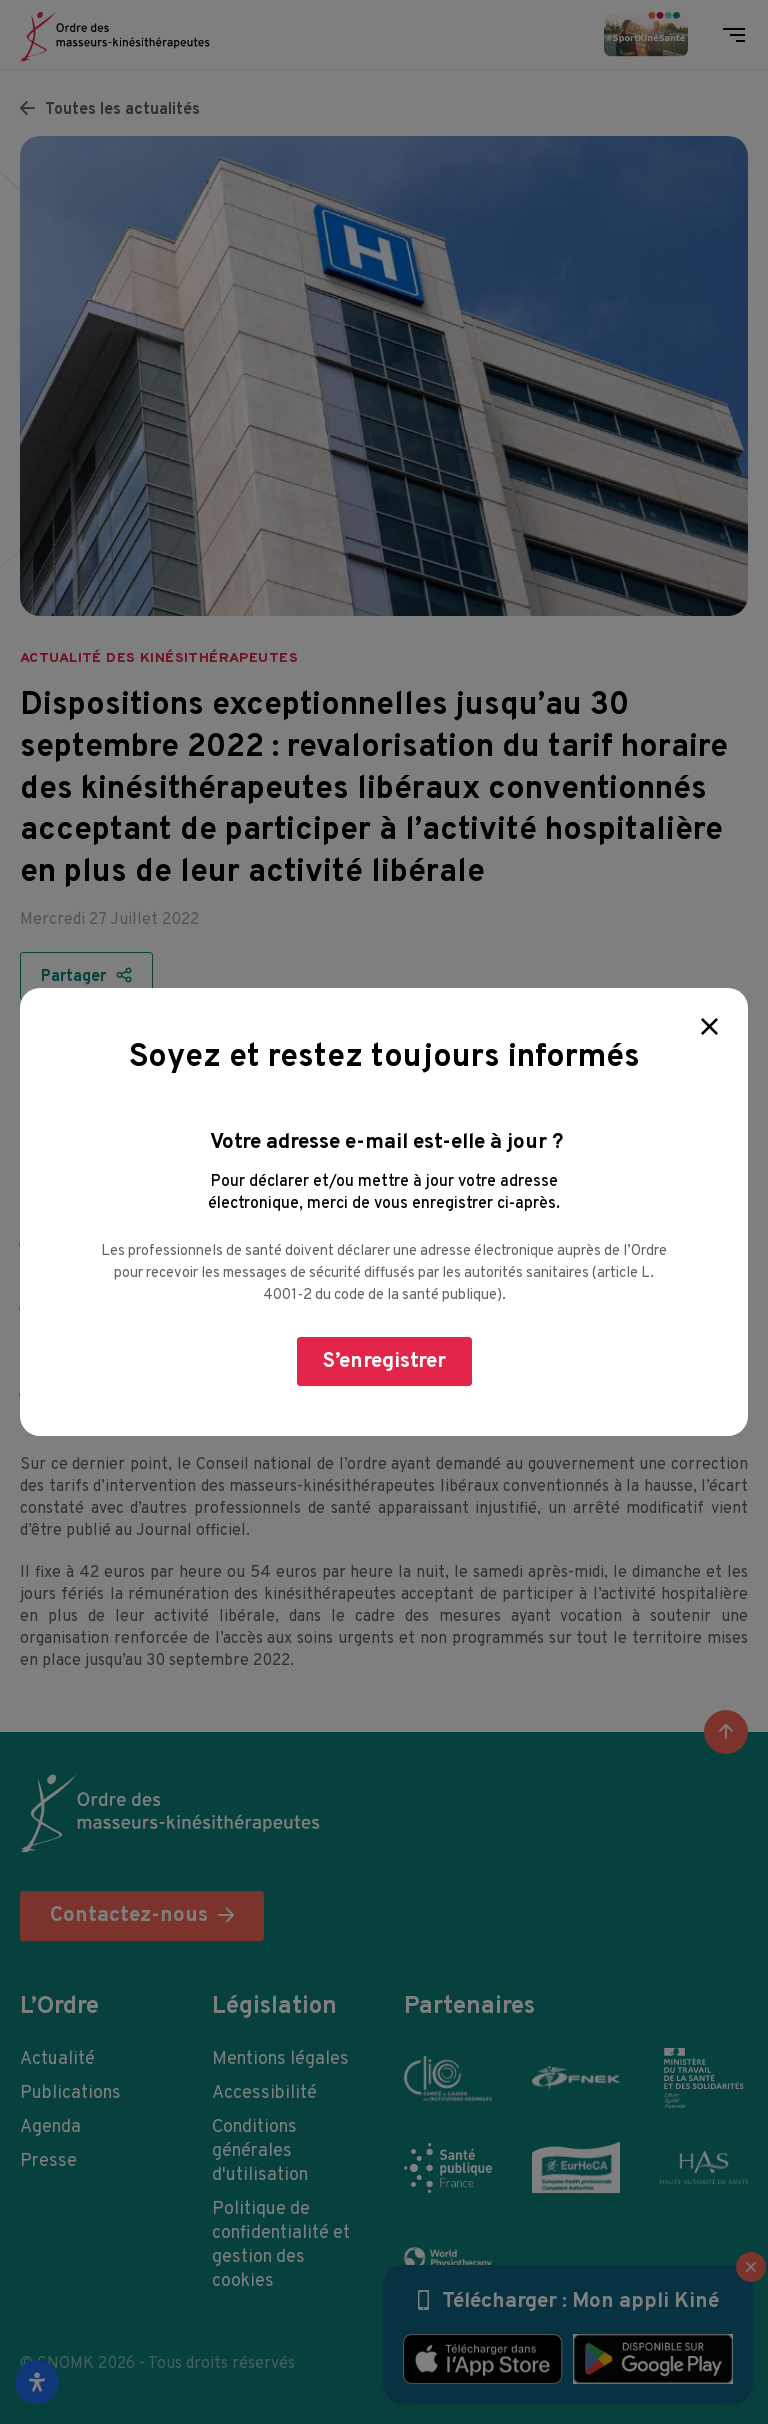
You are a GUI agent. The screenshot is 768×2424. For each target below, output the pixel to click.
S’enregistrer (384, 1361)
